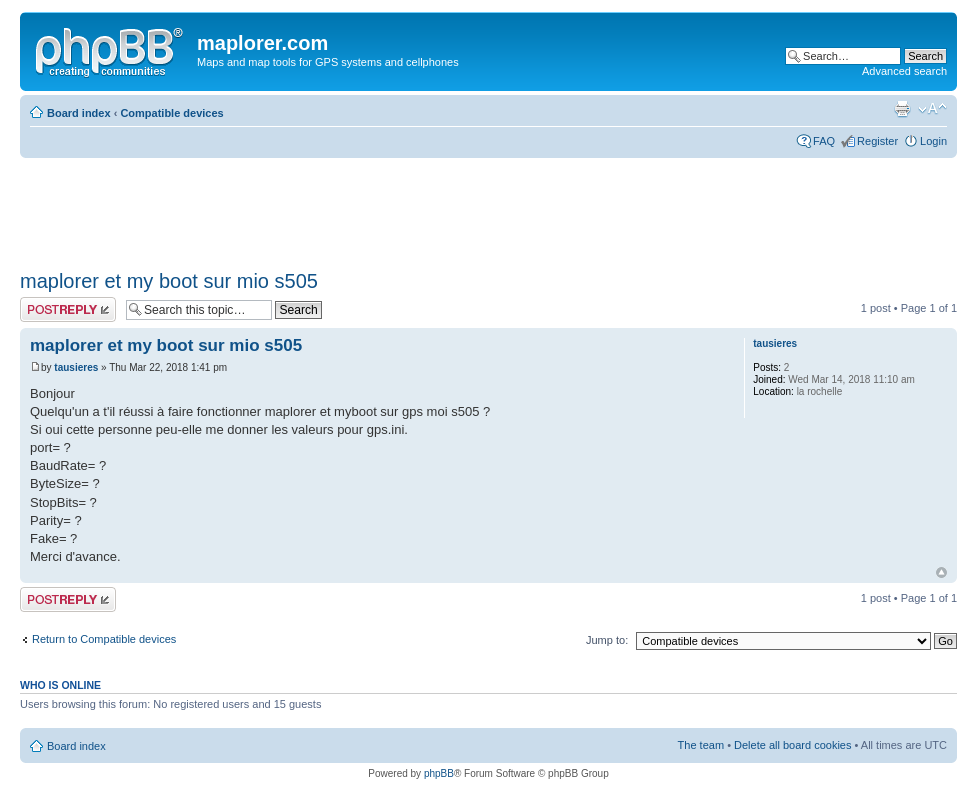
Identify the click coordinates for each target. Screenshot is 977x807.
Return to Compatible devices (104, 639)
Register (877, 141)
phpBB (439, 773)
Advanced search (904, 71)
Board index (79, 113)
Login (933, 141)
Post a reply (68, 309)
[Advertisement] (384, 207)
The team (701, 745)
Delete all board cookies (792, 745)
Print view (902, 109)
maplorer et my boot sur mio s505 (169, 281)
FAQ (824, 141)
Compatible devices (171, 113)
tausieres (76, 367)
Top (941, 572)
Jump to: (607, 640)
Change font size (932, 109)
